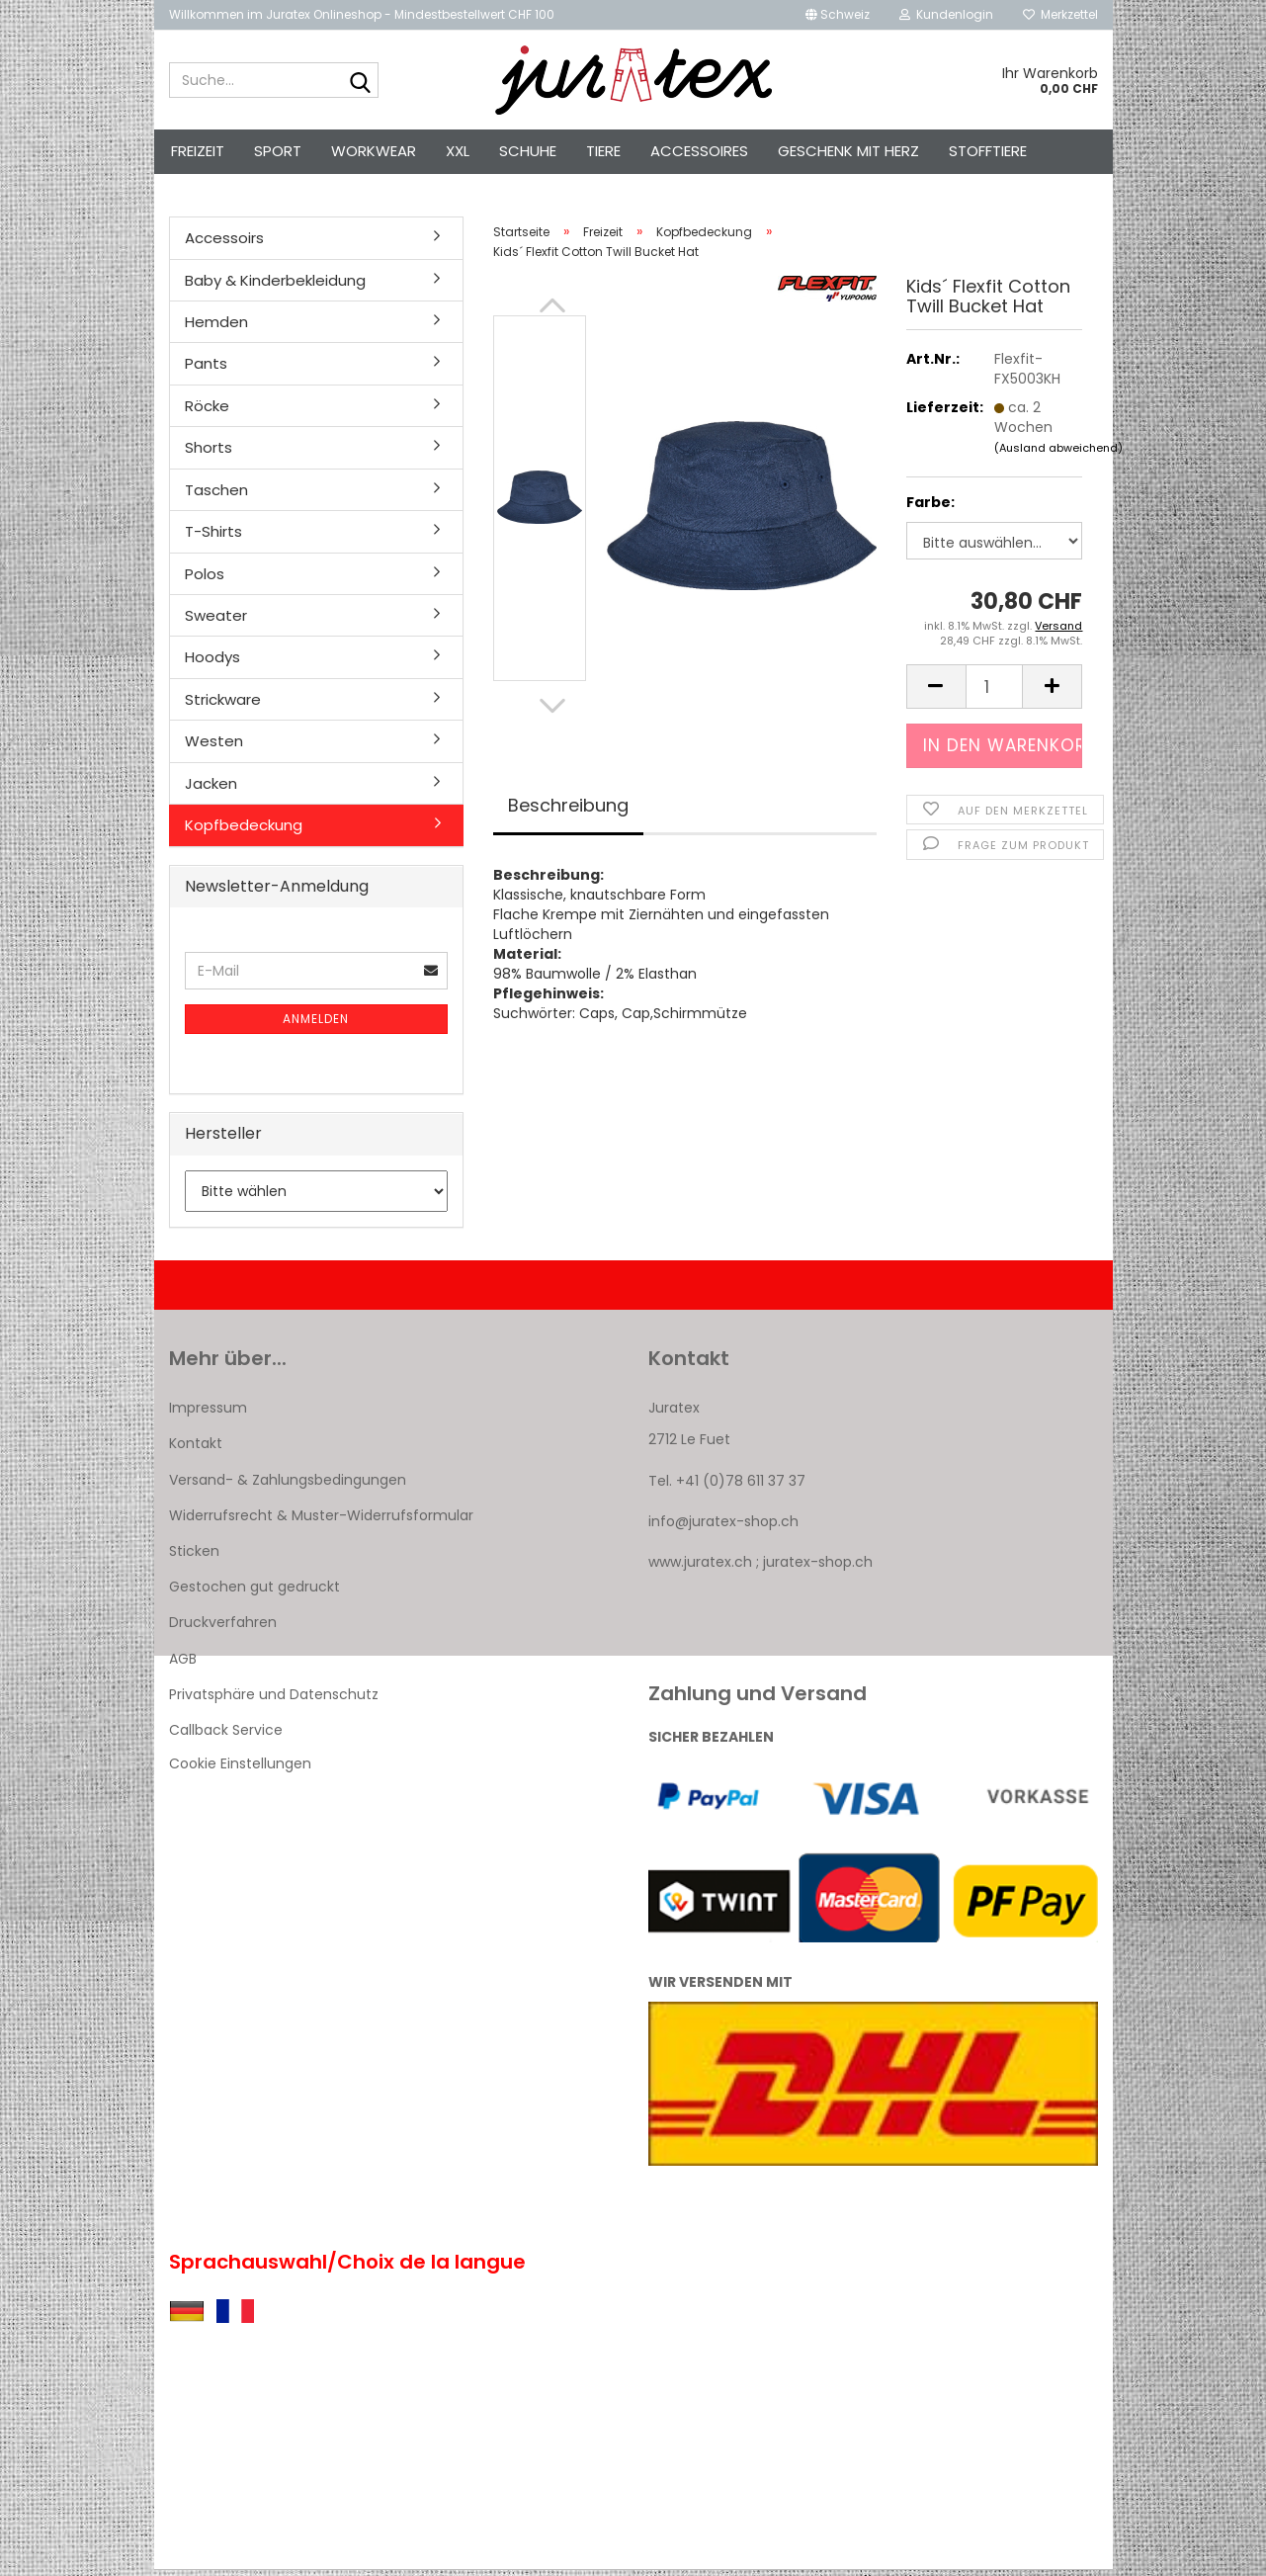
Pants (206, 369)
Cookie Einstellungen (240, 1769)
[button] (838, 15)
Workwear (373, 150)
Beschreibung (568, 811)
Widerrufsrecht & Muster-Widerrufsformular (321, 1521)
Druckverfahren (223, 1628)
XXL (457, 150)
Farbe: (930, 508)
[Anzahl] (995, 692)
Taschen (216, 495)
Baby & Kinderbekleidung (275, 285)
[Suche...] (360, 81)
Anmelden (316, 1024)
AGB (183, 1664)
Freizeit (197, 150)
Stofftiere (988, 150)
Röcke (207, 411)
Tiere (603, 150)
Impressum (208, 1413)
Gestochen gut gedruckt (254, 1592)
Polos (204, 578)
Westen (214, 746)
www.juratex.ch (700, 1568)
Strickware (223, 705)
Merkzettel (1060, 14)
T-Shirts (213, 537)
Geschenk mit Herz (848, 150)
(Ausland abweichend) (1058, 454)
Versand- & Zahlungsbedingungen (287, 1485)
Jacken (211, 788)
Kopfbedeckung (243, 830)
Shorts (208, 453)
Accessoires (699, 150)
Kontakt (195, 1449)
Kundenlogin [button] (946, 14)
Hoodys (212, 662)
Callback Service (226, 1736)
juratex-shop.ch (818, 1568)
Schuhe (527, 150)
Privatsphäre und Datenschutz (274, 1700)
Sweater (216, 621)
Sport (277, 150)
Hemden (216, 327)
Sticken (194, 1557)
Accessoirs (224, 243)
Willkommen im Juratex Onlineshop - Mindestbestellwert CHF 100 (361, 14)
